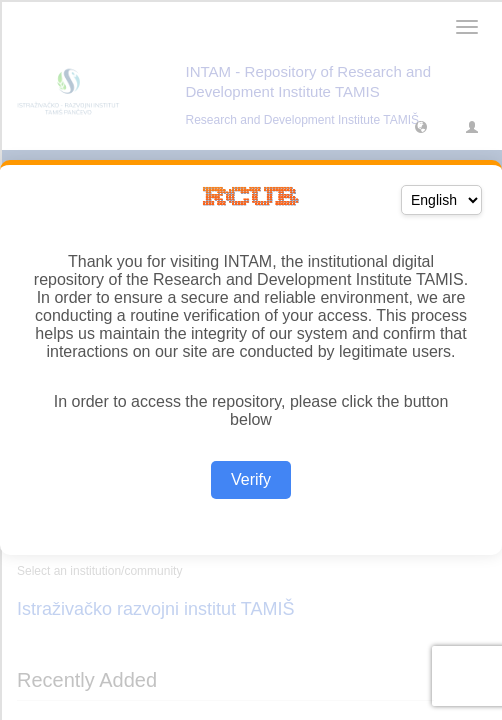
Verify (251, 479)
